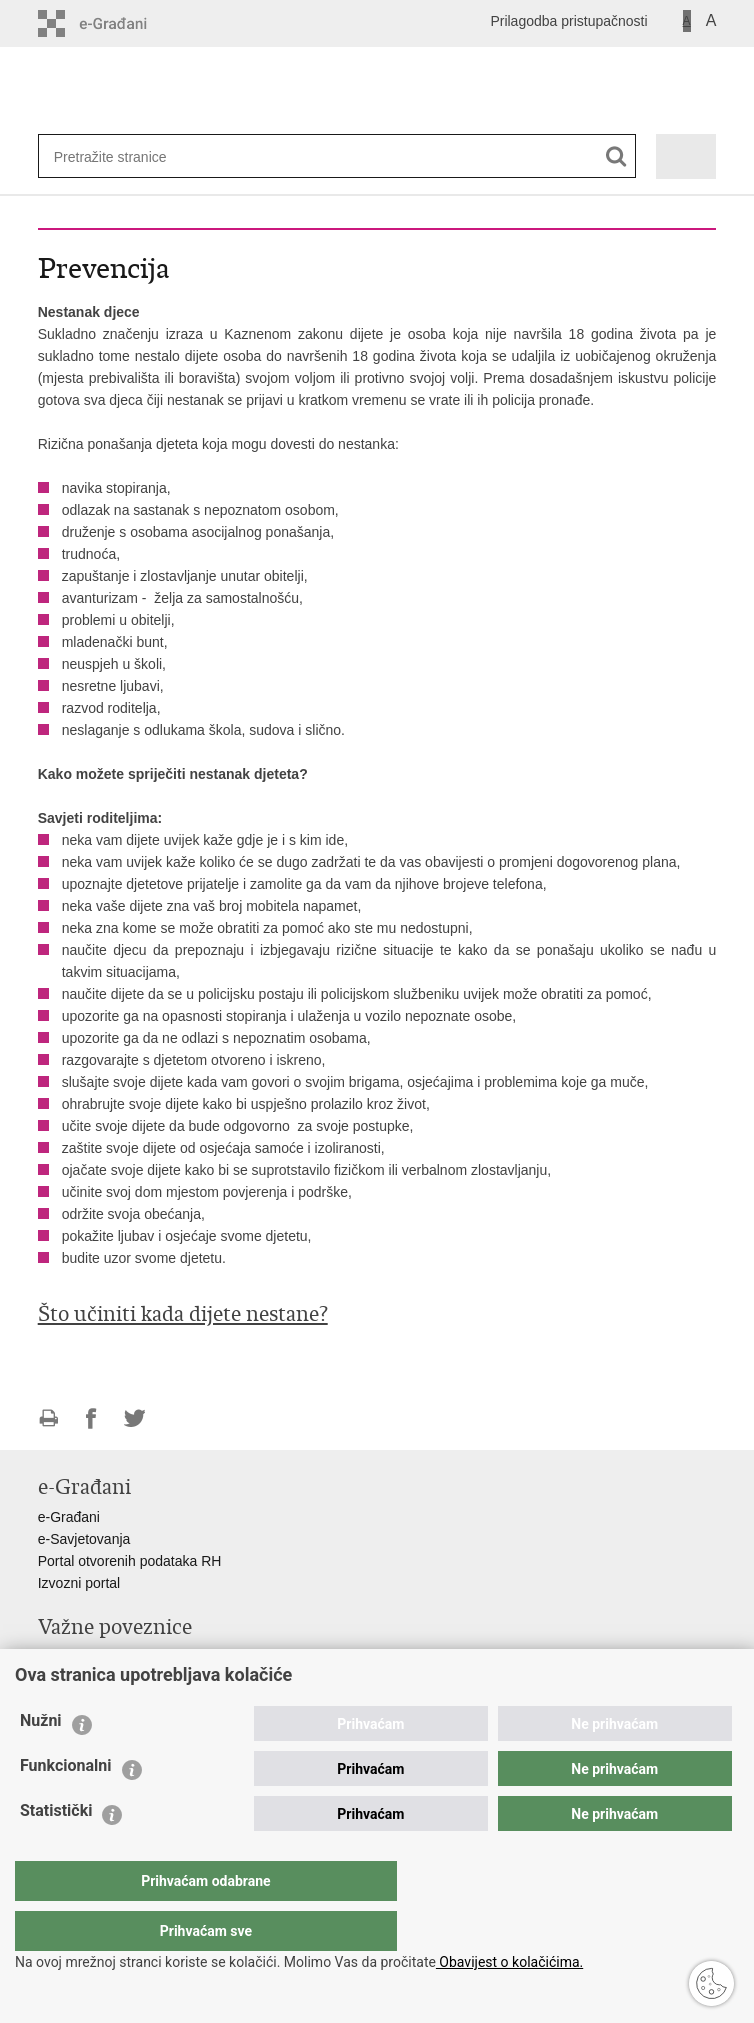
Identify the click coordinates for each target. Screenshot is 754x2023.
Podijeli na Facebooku (91, 1418)
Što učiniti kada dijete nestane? (183, 1314)
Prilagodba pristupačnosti (568, 21)
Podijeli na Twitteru (134, 1418)
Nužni (41, 1760)
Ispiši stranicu (48, 1418)
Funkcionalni (66, 1805)
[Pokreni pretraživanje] (616, 156)
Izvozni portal (79, 1583)
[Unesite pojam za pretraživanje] (119, 156)
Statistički (56, 1850)
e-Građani (69, 1517)
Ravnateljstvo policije (103, 1679)
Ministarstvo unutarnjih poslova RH (146, 1657)
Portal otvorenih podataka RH (130, 1561)
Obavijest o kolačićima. (509, 1962)
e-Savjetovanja (84, 1539)
